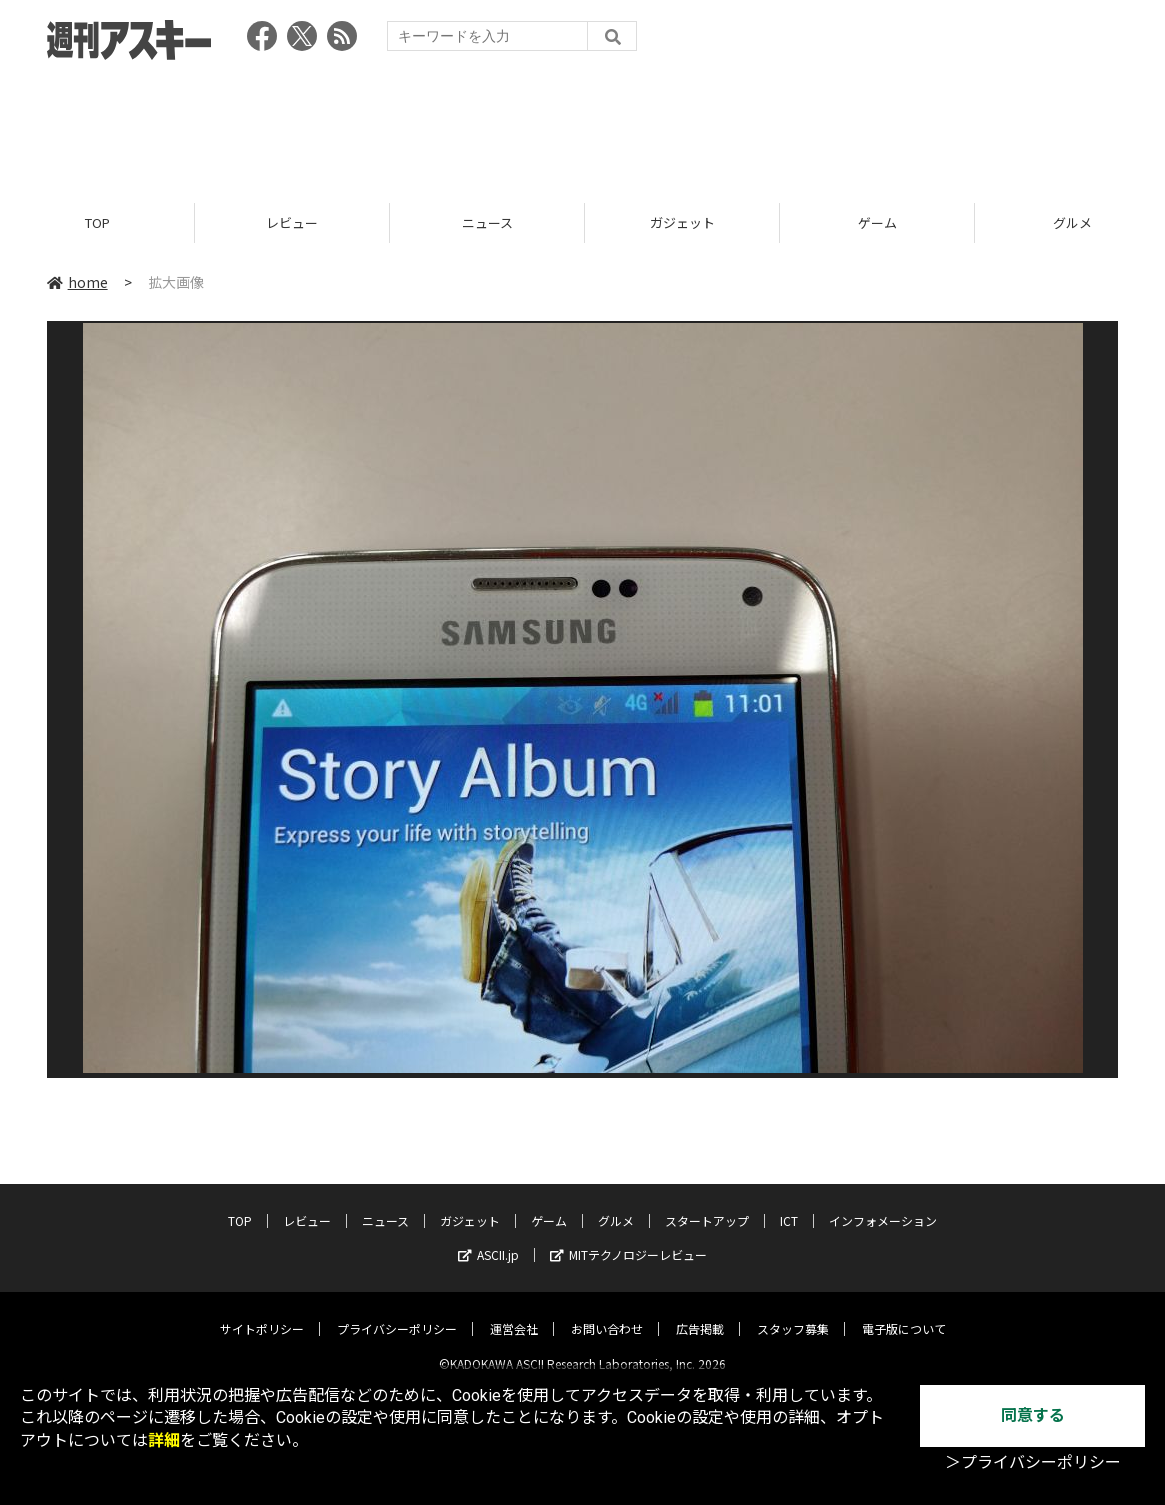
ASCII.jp (488, 1238)
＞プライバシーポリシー (1033, 1462)
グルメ (616, 1204)
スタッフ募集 (793, 1312)
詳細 (164, 1440)
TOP (97, 222)
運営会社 (514, 1312)
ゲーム (877, 222)
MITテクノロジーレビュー (628, 1238)
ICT (789, 1204)
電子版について (904, 1312)
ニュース (487, 222)
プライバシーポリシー (397, 1312)
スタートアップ (707, 1204)
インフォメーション (883, 1204)
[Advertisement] (583, 125)
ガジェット (682, 222)
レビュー (292, 222)
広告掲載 (700, 1312)
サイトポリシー (262, 1312)
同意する (1033, 1415)
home (77, 282)
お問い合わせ (607, 1312)
